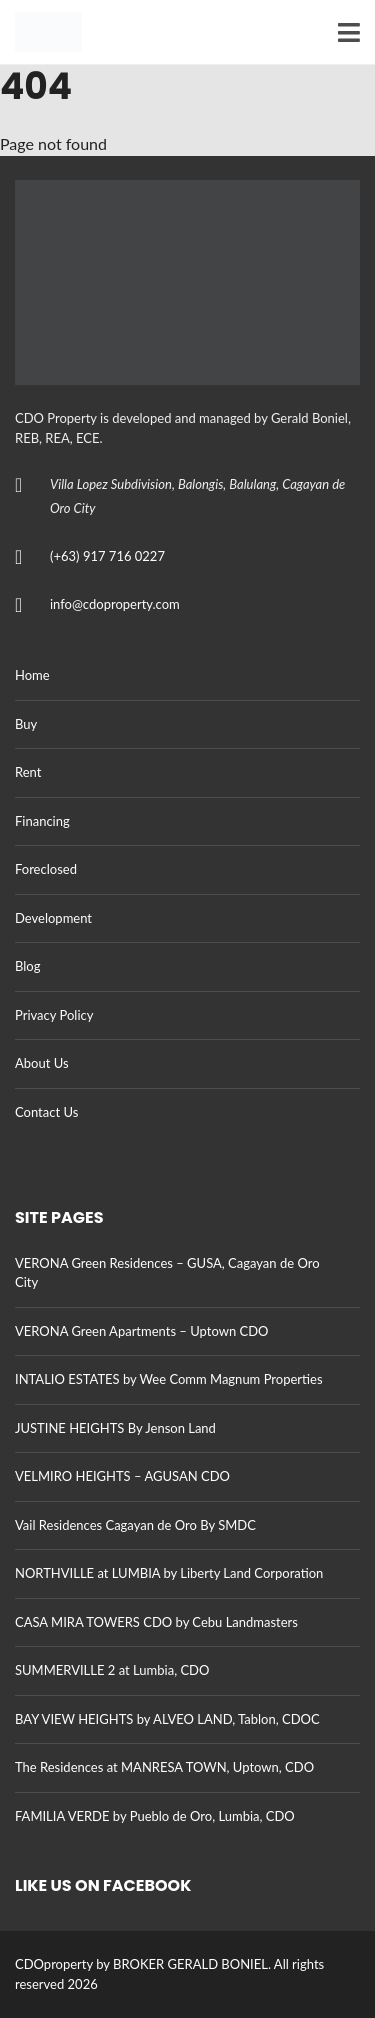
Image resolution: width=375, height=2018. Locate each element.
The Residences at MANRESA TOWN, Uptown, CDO (164, 1767)
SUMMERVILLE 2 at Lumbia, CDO (112, 1670)
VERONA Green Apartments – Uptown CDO (141, 1331)
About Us (42, 1063)
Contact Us (46, 1112)
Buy (26, 724)
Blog (27, 966)
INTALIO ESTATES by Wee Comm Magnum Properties (169, 1379)
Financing (42, 821)
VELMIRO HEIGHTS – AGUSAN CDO (122, 1476)
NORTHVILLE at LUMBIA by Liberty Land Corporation (169, 1573)
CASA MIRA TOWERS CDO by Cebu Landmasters (156, 1622)
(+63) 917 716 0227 (107, 556)
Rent (28, 772)
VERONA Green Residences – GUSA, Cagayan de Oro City (167, 1273)
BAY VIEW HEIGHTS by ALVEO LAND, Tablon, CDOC (167, 1719)
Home (32, 675)
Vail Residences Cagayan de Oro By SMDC (135, 1525)
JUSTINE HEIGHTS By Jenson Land (115, 1428)
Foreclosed (46, 869)
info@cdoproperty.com (115, 604)
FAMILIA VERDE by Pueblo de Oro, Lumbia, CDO (155, 1816)
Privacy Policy (54, 1015)
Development (53, 918)
